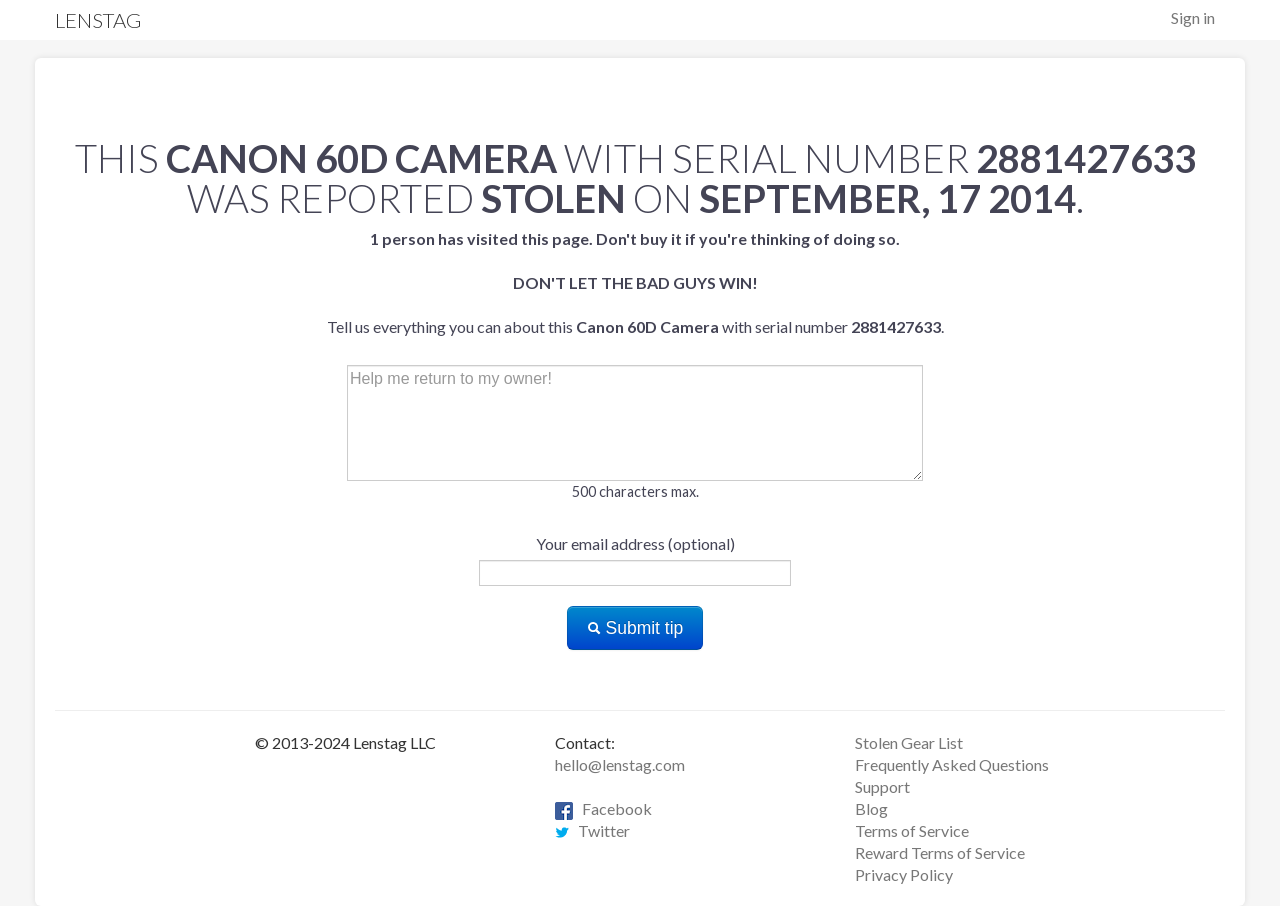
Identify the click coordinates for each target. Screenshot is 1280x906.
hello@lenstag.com (620, 764)
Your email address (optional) (635, 543)
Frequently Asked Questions (952, 764)
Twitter (592, 830)
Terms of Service (912, 830)
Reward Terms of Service (940, 852)
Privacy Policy (904, 874)
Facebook (603, 808)
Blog (871, 808)
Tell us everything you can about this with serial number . (635, 282)
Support (882, 786)
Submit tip (635, 628)
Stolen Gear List (909, 742)
